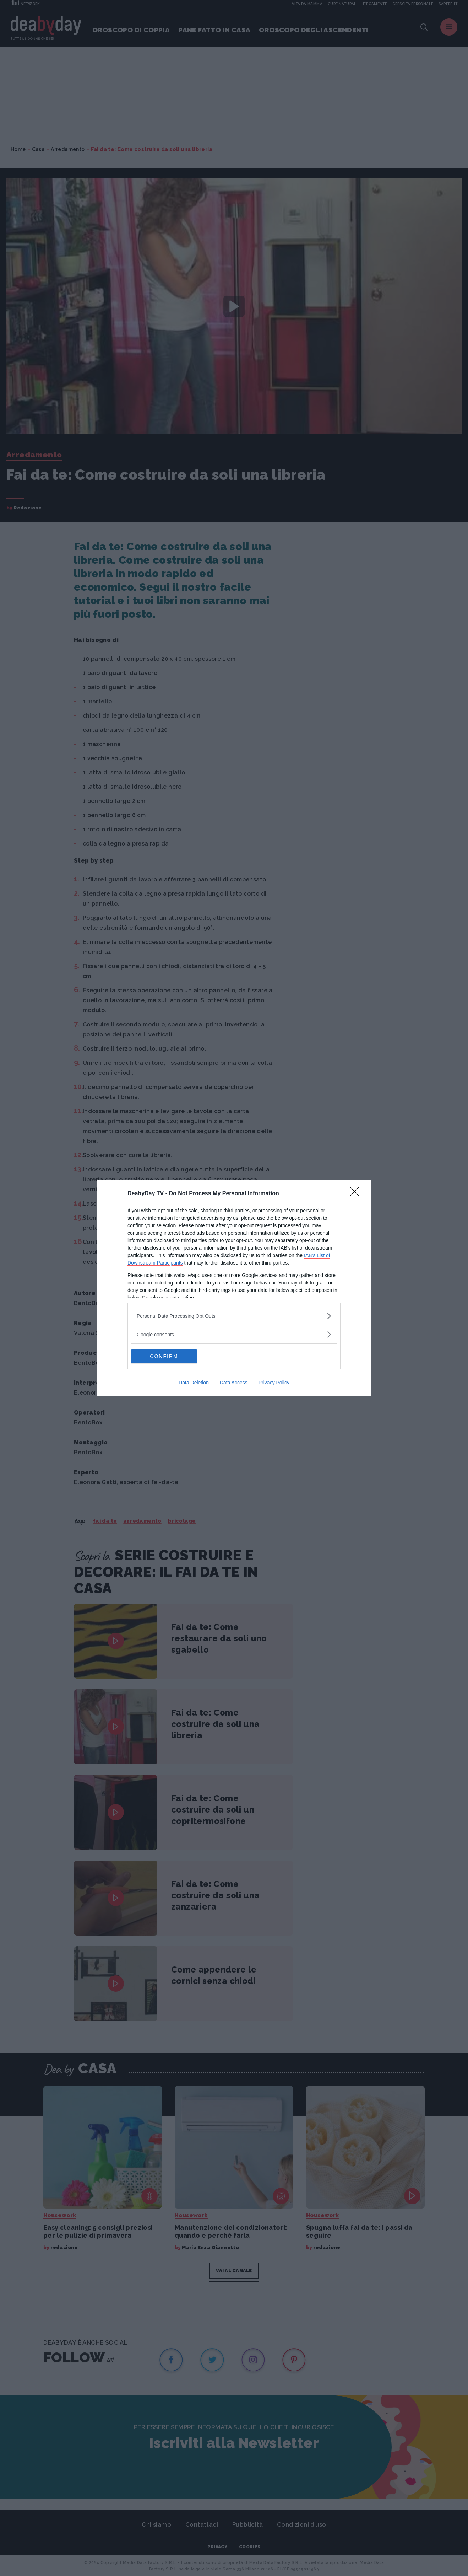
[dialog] (234, 1288)
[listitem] (234, 1316)
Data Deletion (194, 1382)
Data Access (233, 1382)
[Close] (357, 1194)
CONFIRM (165, 1356)
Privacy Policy (274, 1382)
